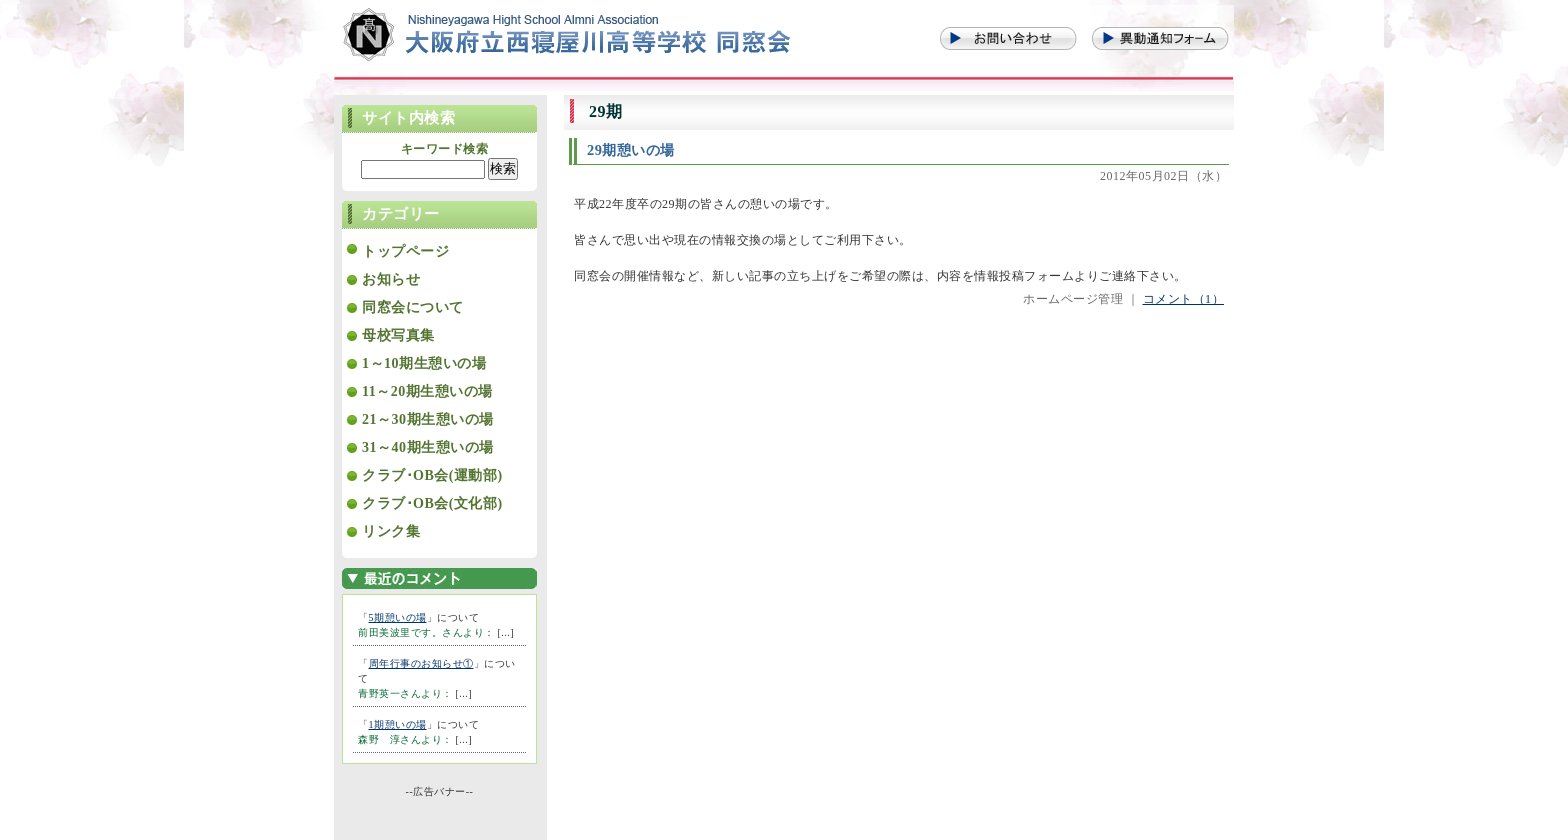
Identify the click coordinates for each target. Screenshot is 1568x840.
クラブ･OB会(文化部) (432, 503)
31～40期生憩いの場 (428, 447)
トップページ (405, 251)
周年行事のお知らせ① (421, 663)
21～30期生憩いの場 (428, 419)
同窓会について (413, 307)
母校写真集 (398, 335)
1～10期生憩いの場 (424, 363)
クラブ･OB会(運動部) (432, 475)
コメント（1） (1184, 299)
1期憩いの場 (398, 724)
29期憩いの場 (631, 150)
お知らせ (391, 279)
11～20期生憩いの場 (427, 391)
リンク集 (391, 531)
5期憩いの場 (398, 617)
